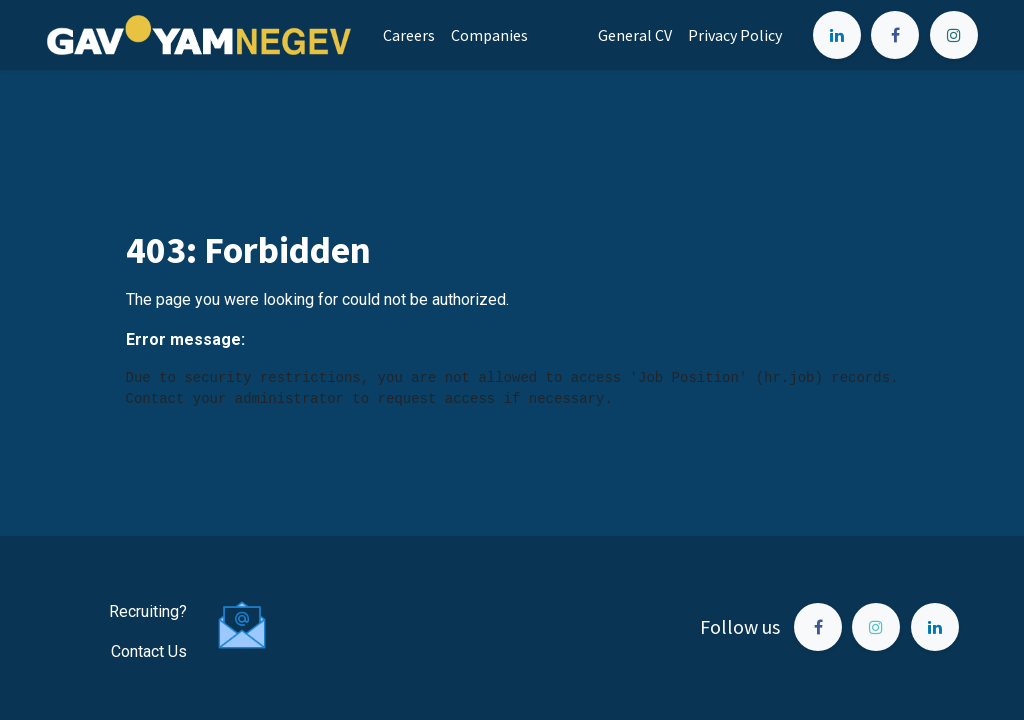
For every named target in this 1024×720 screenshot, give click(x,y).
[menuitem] (409, 35)
